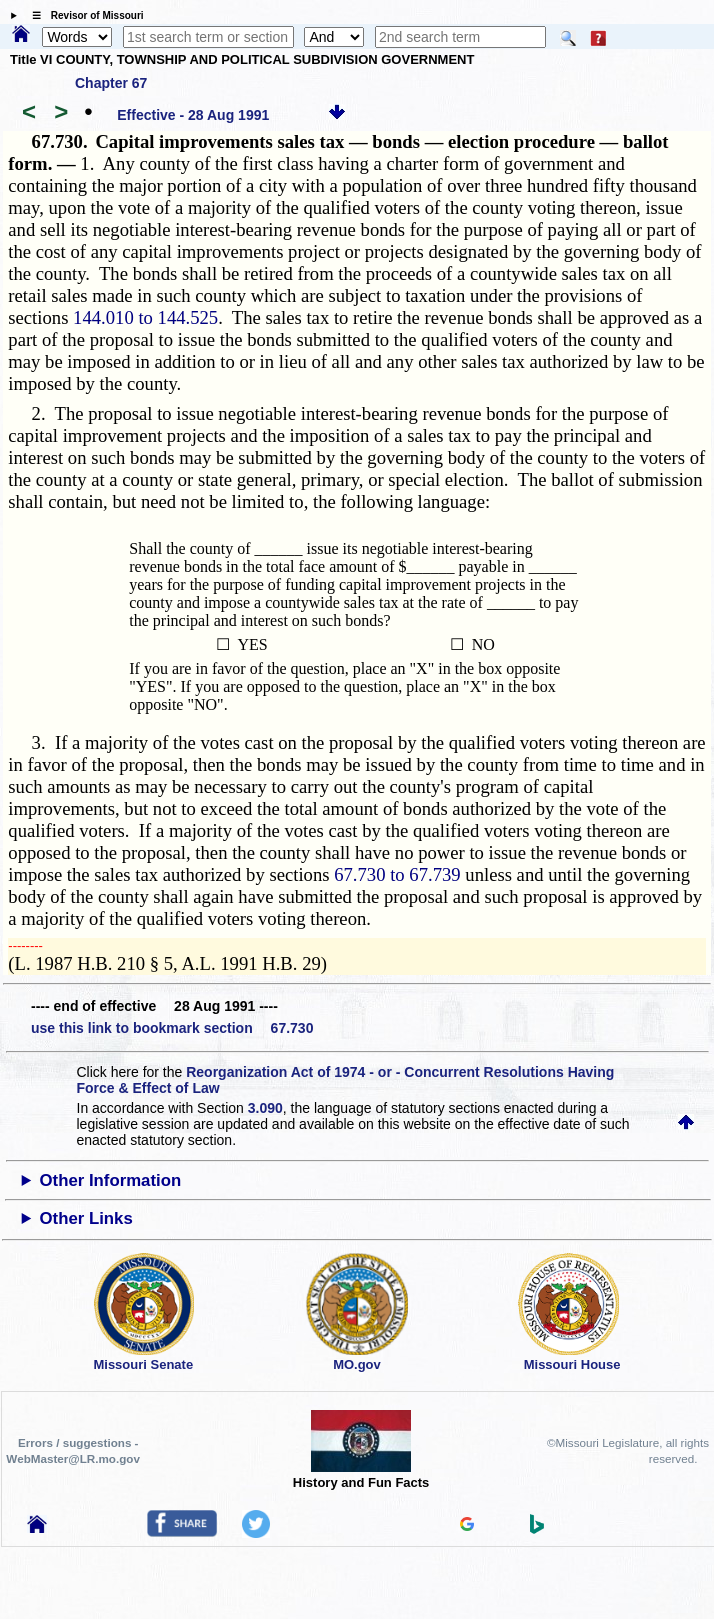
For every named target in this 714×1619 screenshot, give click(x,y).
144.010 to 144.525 (145, 317)
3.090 (265, 1108)
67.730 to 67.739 (397, 874)
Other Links (86, 1218)
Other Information (111, 1180)
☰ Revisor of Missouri (83, 15)
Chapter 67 (111, 83)
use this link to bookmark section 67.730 (172, 1028)
